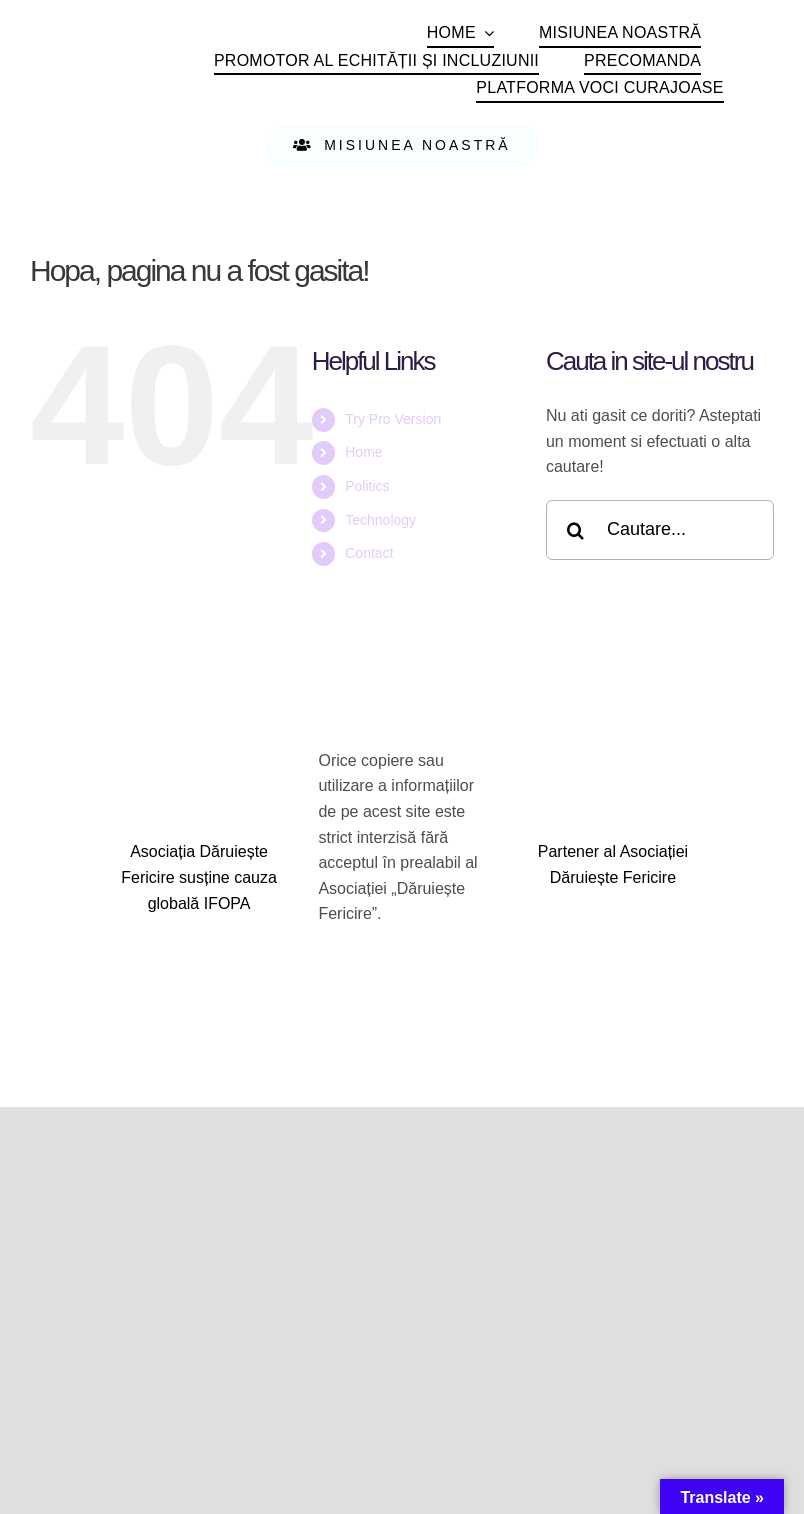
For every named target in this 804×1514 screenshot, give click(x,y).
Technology (380, 520)
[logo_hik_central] (613, 914)
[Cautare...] (660, 530)
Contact (369, 553)
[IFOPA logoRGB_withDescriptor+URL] (199, 939)
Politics (367, 486)
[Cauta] (576, 530)
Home (363, 452)
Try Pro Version (393, 419)
